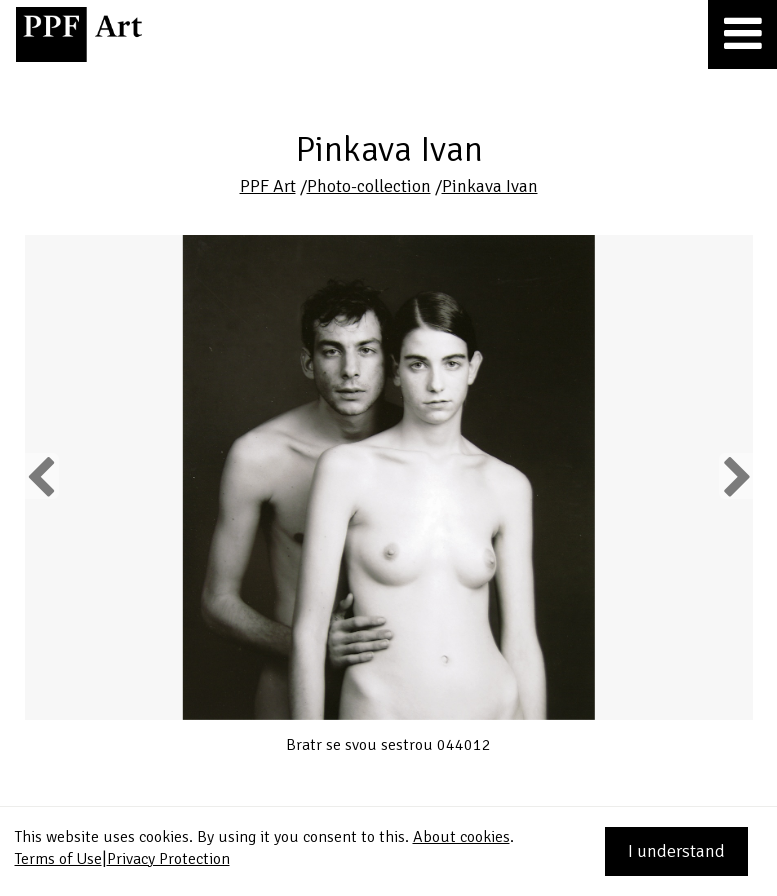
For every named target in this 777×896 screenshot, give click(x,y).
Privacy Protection (168, 859)
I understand (676, 851)
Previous (42, 476)
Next (735, 476)
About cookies (461, 837)
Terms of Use (58, 859)
